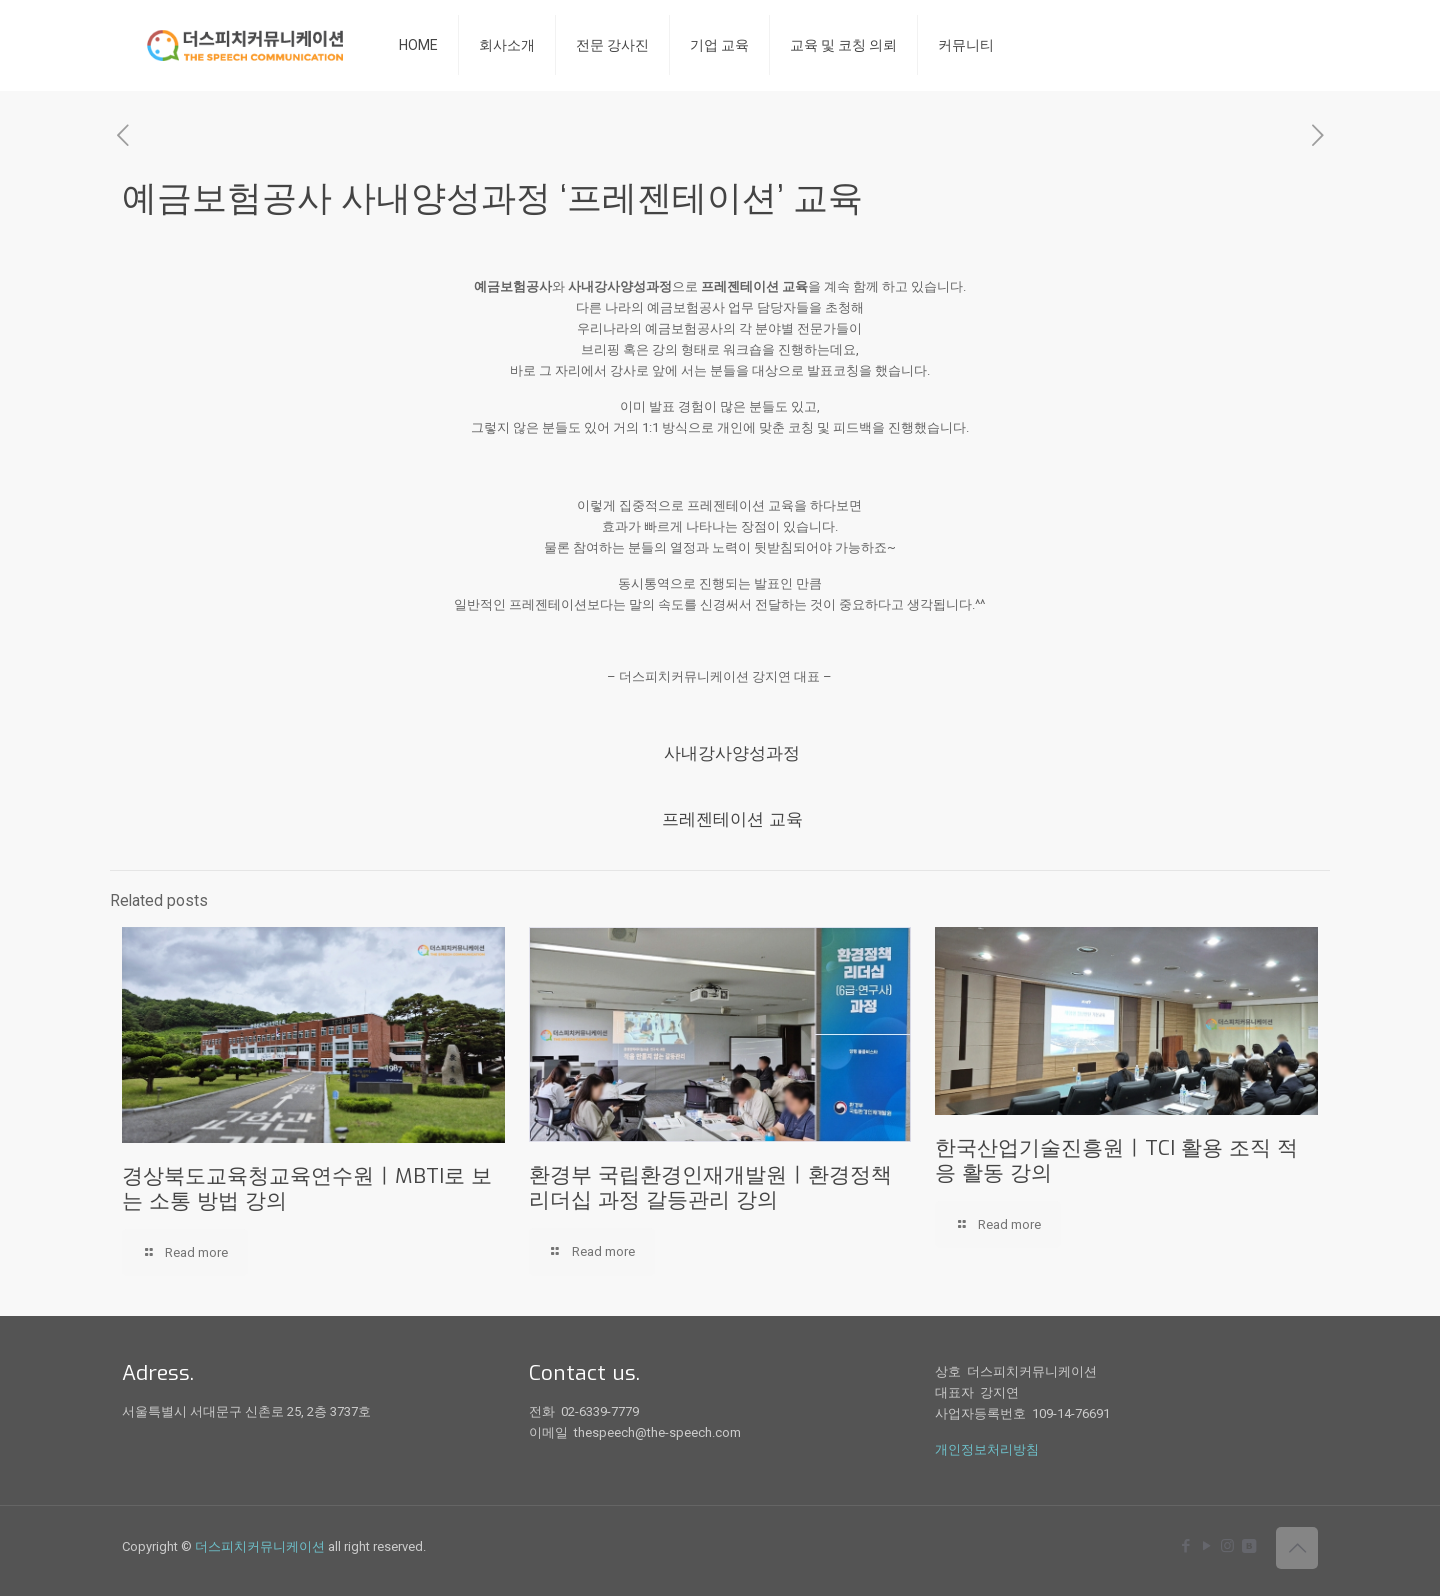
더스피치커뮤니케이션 (260, 1546)
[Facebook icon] (1185, 1546)
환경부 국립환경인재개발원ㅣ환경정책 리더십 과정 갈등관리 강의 (710, 1187)
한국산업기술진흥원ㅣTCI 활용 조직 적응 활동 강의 (1116, 1160)
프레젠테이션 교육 (732, 819)
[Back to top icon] (1297, 1548)
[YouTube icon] (1206, 1546)
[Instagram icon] (1227, 1546)
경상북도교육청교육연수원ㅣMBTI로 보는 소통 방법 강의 (307, 1188)
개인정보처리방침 (987, 1449)
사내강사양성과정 (732, 753)
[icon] (1248, 1546)
